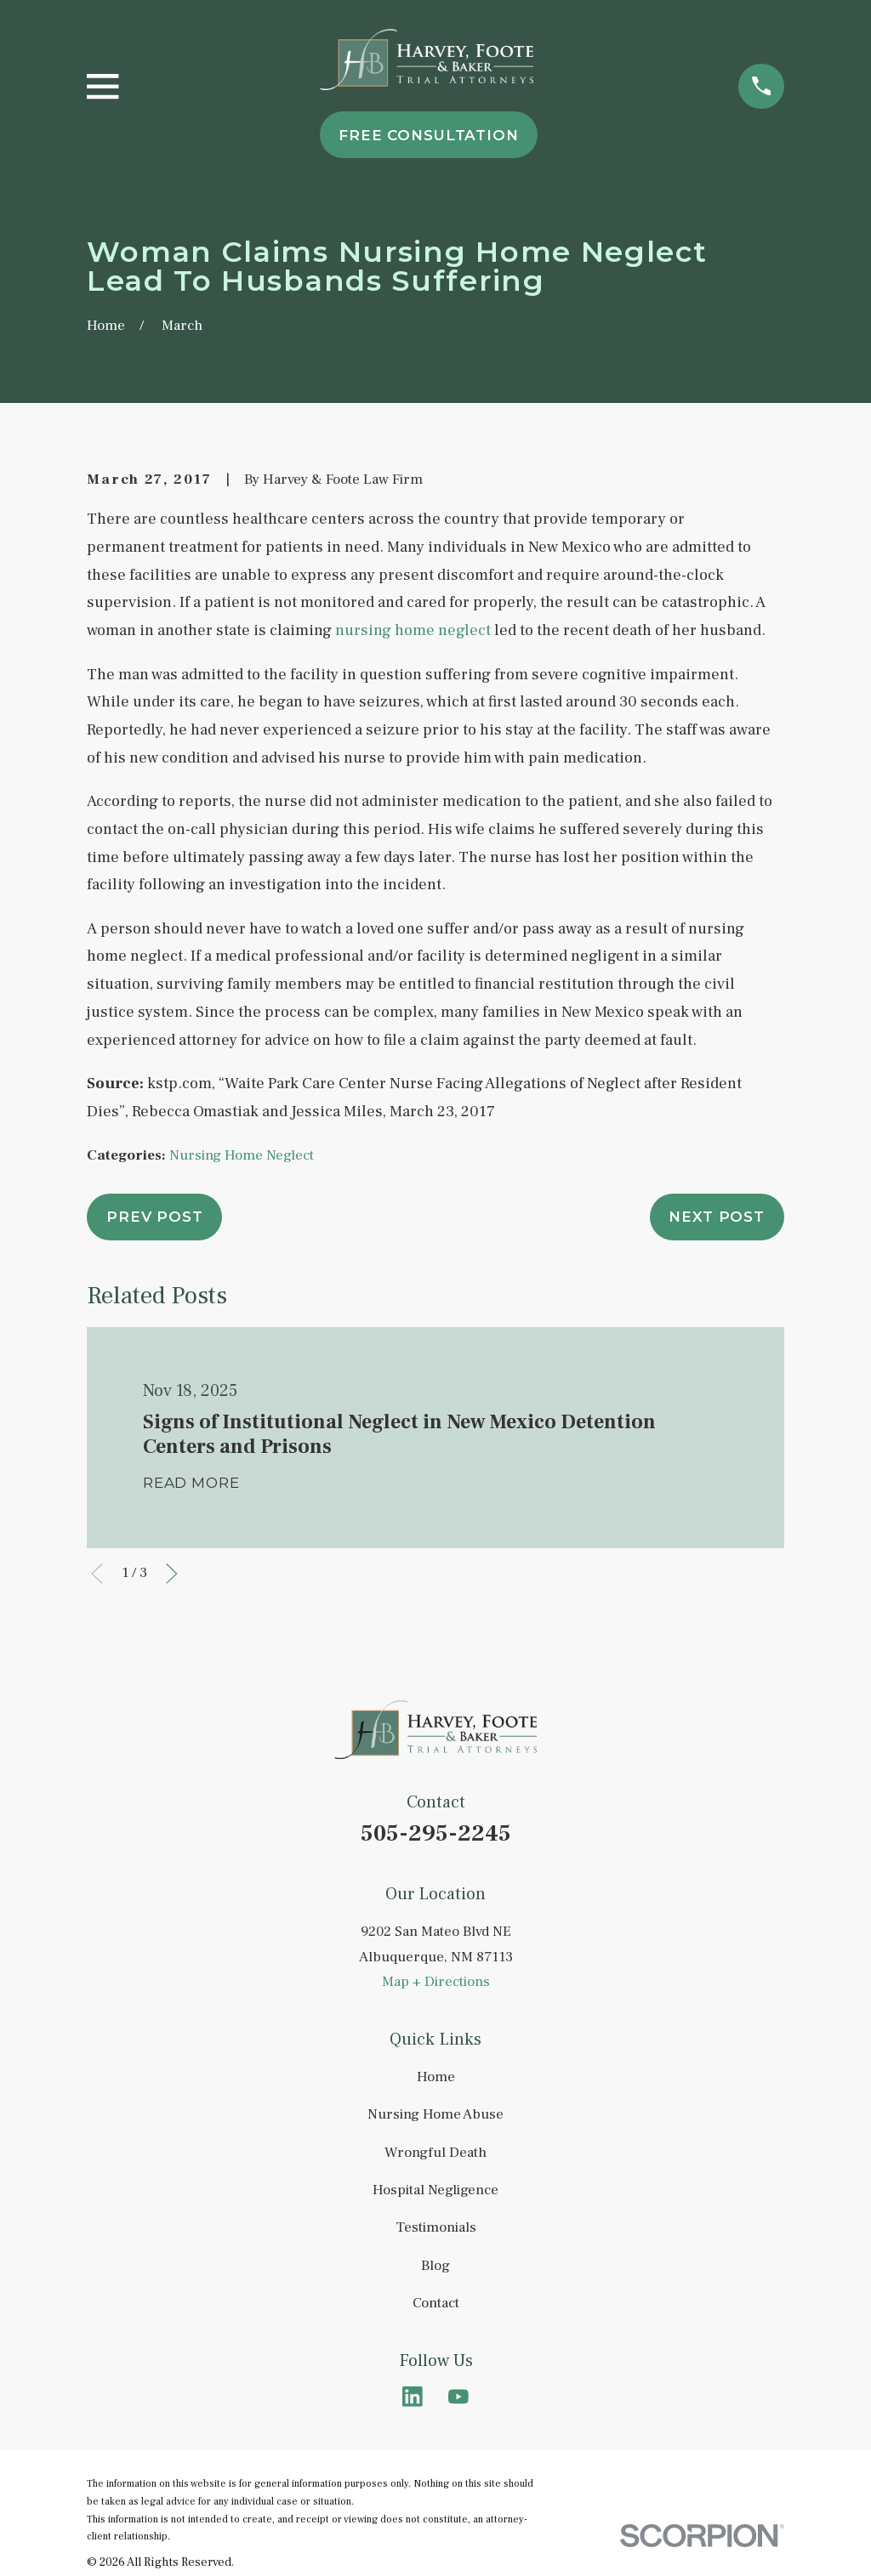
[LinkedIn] (412, 2396)
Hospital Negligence (435, 2190)
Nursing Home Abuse (435, 2114)
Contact (436, 2303)
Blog (435, 2265)
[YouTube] (458, 2396)
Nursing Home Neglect (241, 1155)
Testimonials (436, 2227)
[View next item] (172, 1573)
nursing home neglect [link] (413, 630)
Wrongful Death (435, 2152)
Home (436, 2077)
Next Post (717, 1216)
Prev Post (154, 1216)
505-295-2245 (436, 1833)
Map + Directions (436, 1981)
